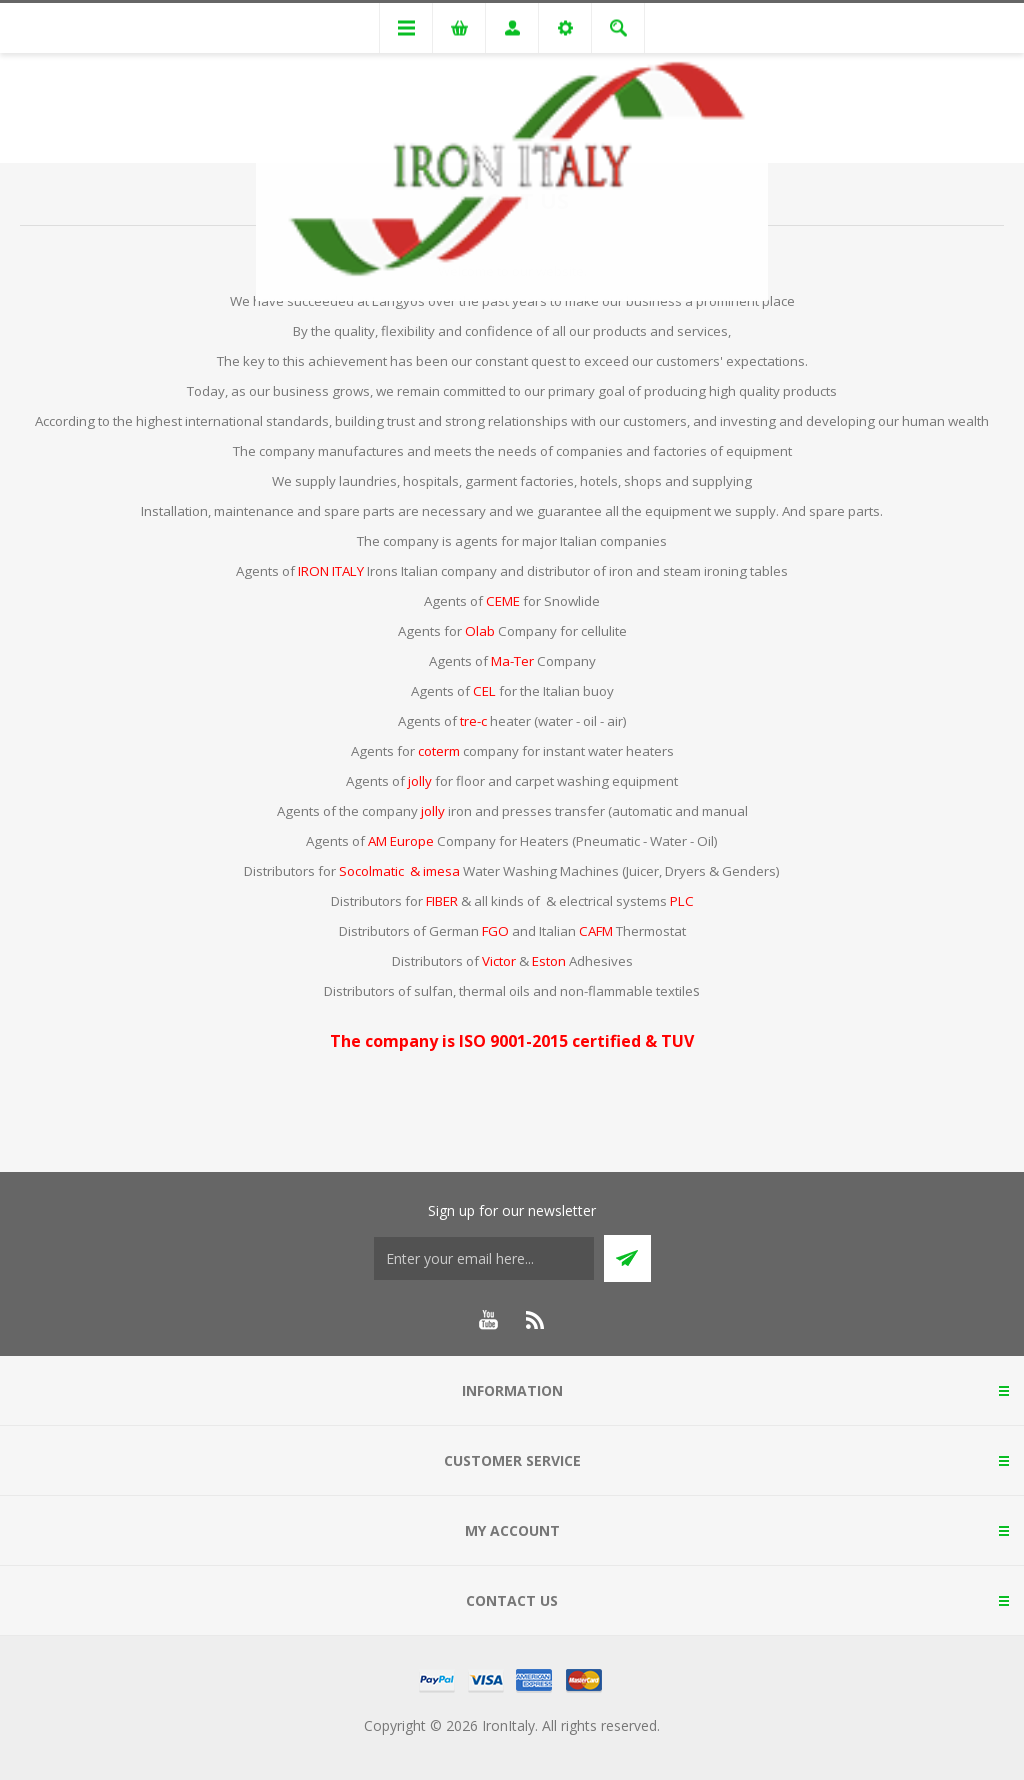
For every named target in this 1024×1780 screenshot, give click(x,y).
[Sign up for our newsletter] (484, 1258)
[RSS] (536, 1320)
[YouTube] (488, 1320)
